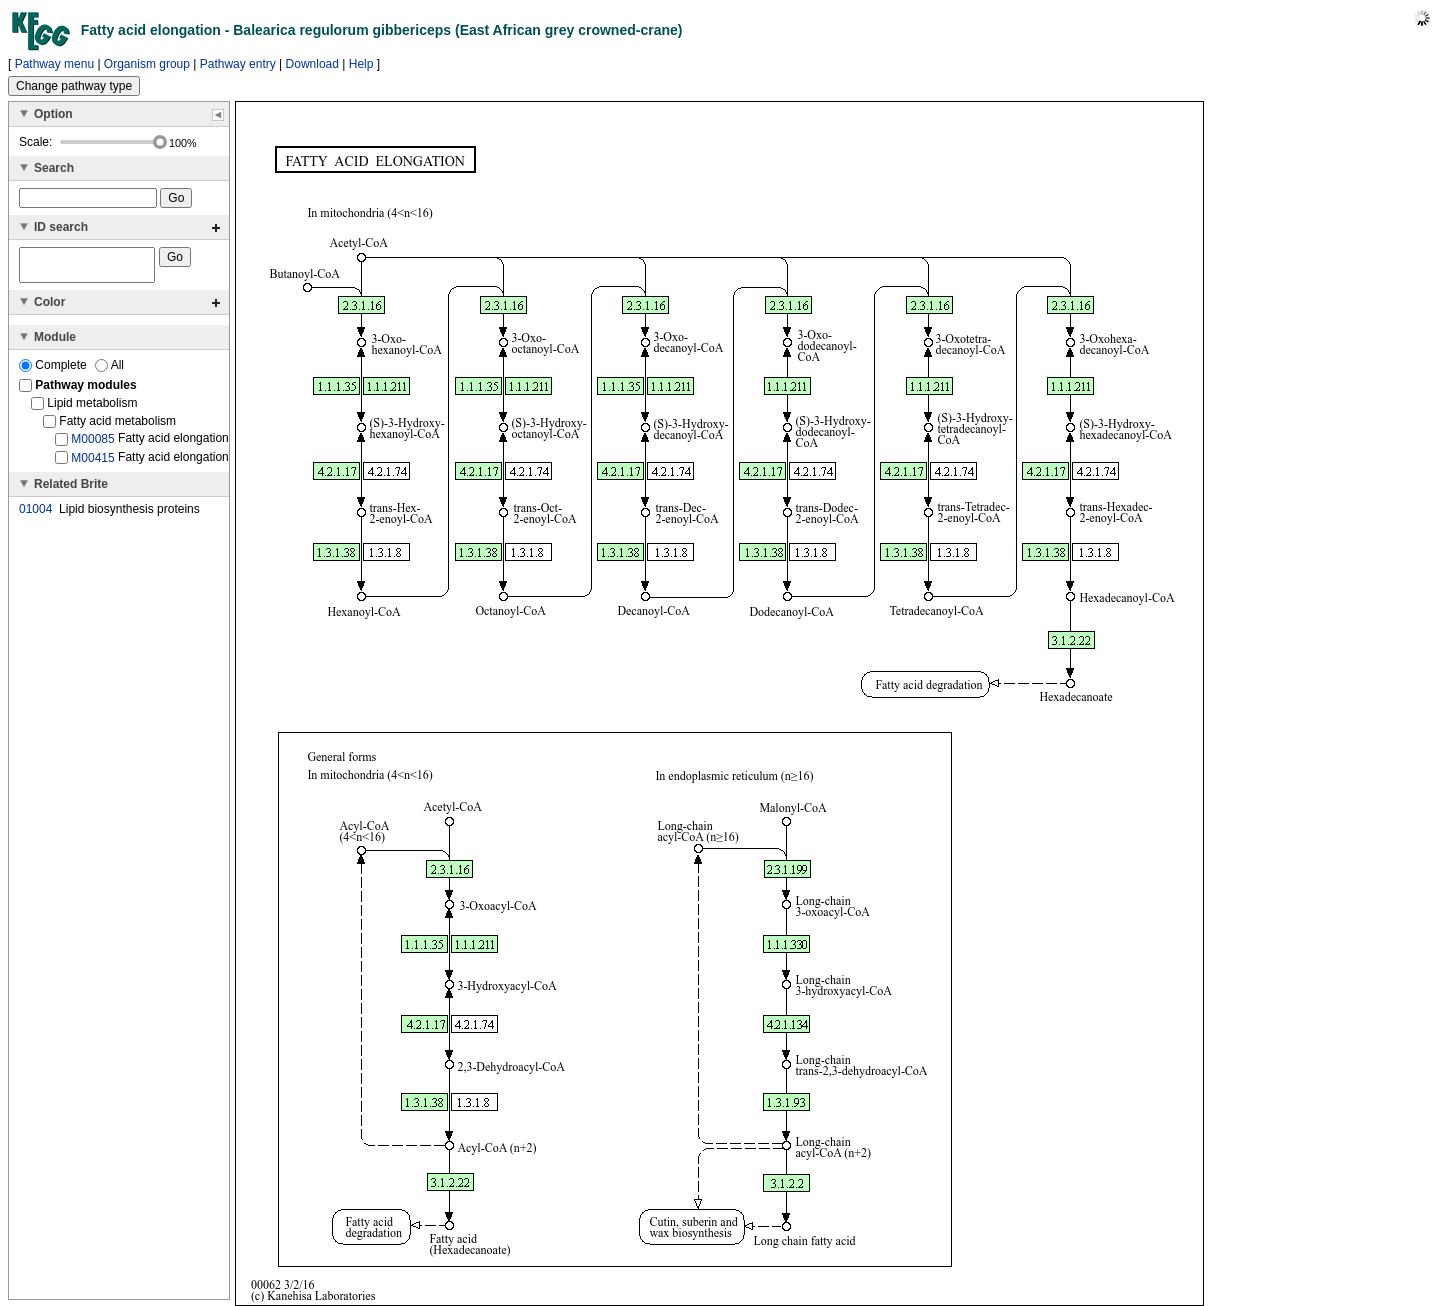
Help (361, 64)
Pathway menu (54, 64)
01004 (35, 515)
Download (312, 64)
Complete (54, 371)
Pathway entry (238, 64)
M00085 (92, 445)
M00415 (92, 463)
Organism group (147, 64)
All (109, 371)
